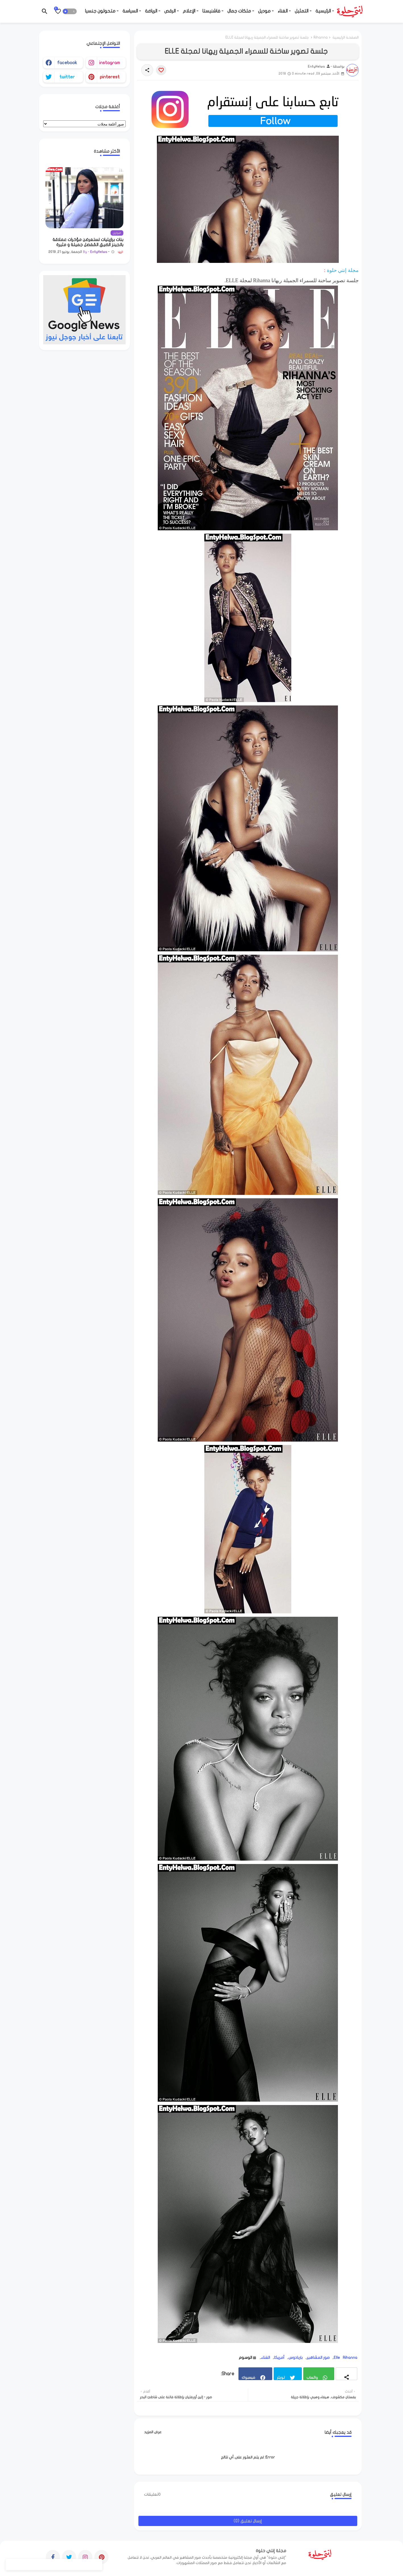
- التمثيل (303, 11)
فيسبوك (248, 2377)
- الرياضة (152, 11)
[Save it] (161, 70)
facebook (67, 62)
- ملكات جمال (240, 11)
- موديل (266, 11)
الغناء (265, 2357)
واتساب (312, 2377)
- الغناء (284, 11)
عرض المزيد (153, 2432)
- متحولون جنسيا (102, 11)
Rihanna (320, 37)
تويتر (281, 2377)
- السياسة (131, 11)
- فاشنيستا (212, 11)
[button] (70, 11)
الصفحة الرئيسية (346, 37)
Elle (337, 2357)
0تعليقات (152, 2494)
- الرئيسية (324, 11)
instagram (109, 62)
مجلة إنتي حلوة (343, 270)
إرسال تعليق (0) (248, 2521)
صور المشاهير (318, 2357)
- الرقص (171, 11)
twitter (67, 77)
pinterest (110, 77)
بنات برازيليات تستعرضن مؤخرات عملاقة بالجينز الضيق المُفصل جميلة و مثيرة (88, 242)
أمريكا (279, 2357)
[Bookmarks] (58, 11)
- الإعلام (190, 11)
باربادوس (295, 2357)
